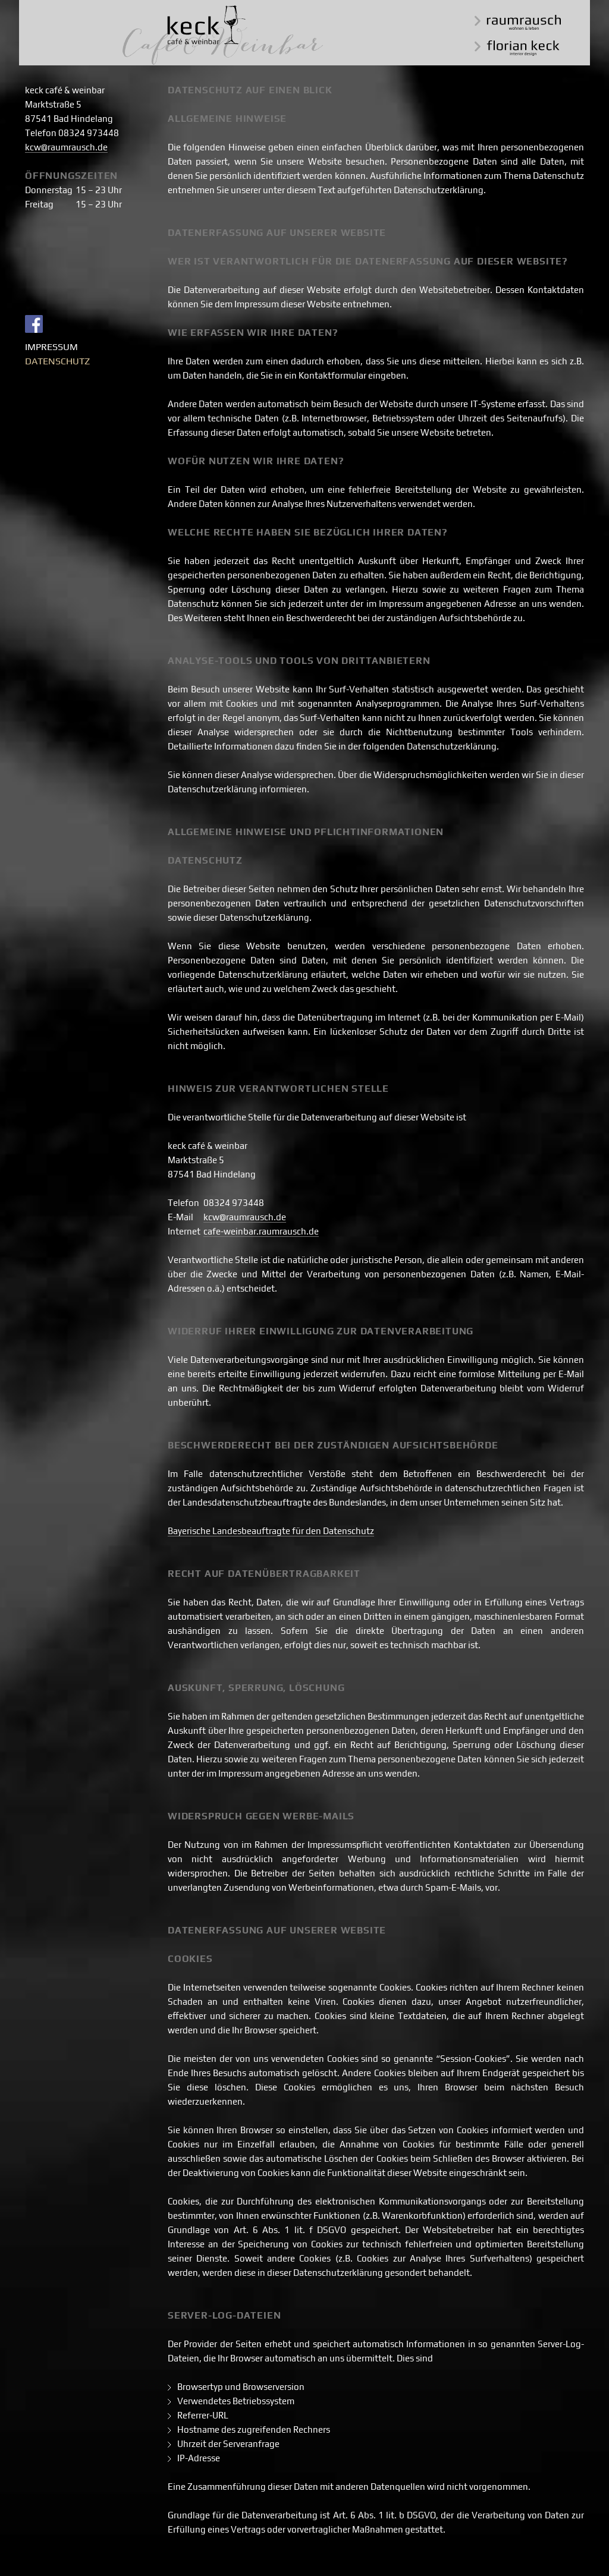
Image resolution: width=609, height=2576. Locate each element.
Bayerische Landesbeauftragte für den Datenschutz (271, 1531)
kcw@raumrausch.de (66, 147)
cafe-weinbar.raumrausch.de (261, 1231)
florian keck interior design (517, 48)
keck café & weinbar (223, 35)
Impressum (51, 346)
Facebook (34, 324)
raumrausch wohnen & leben (518, 22)
